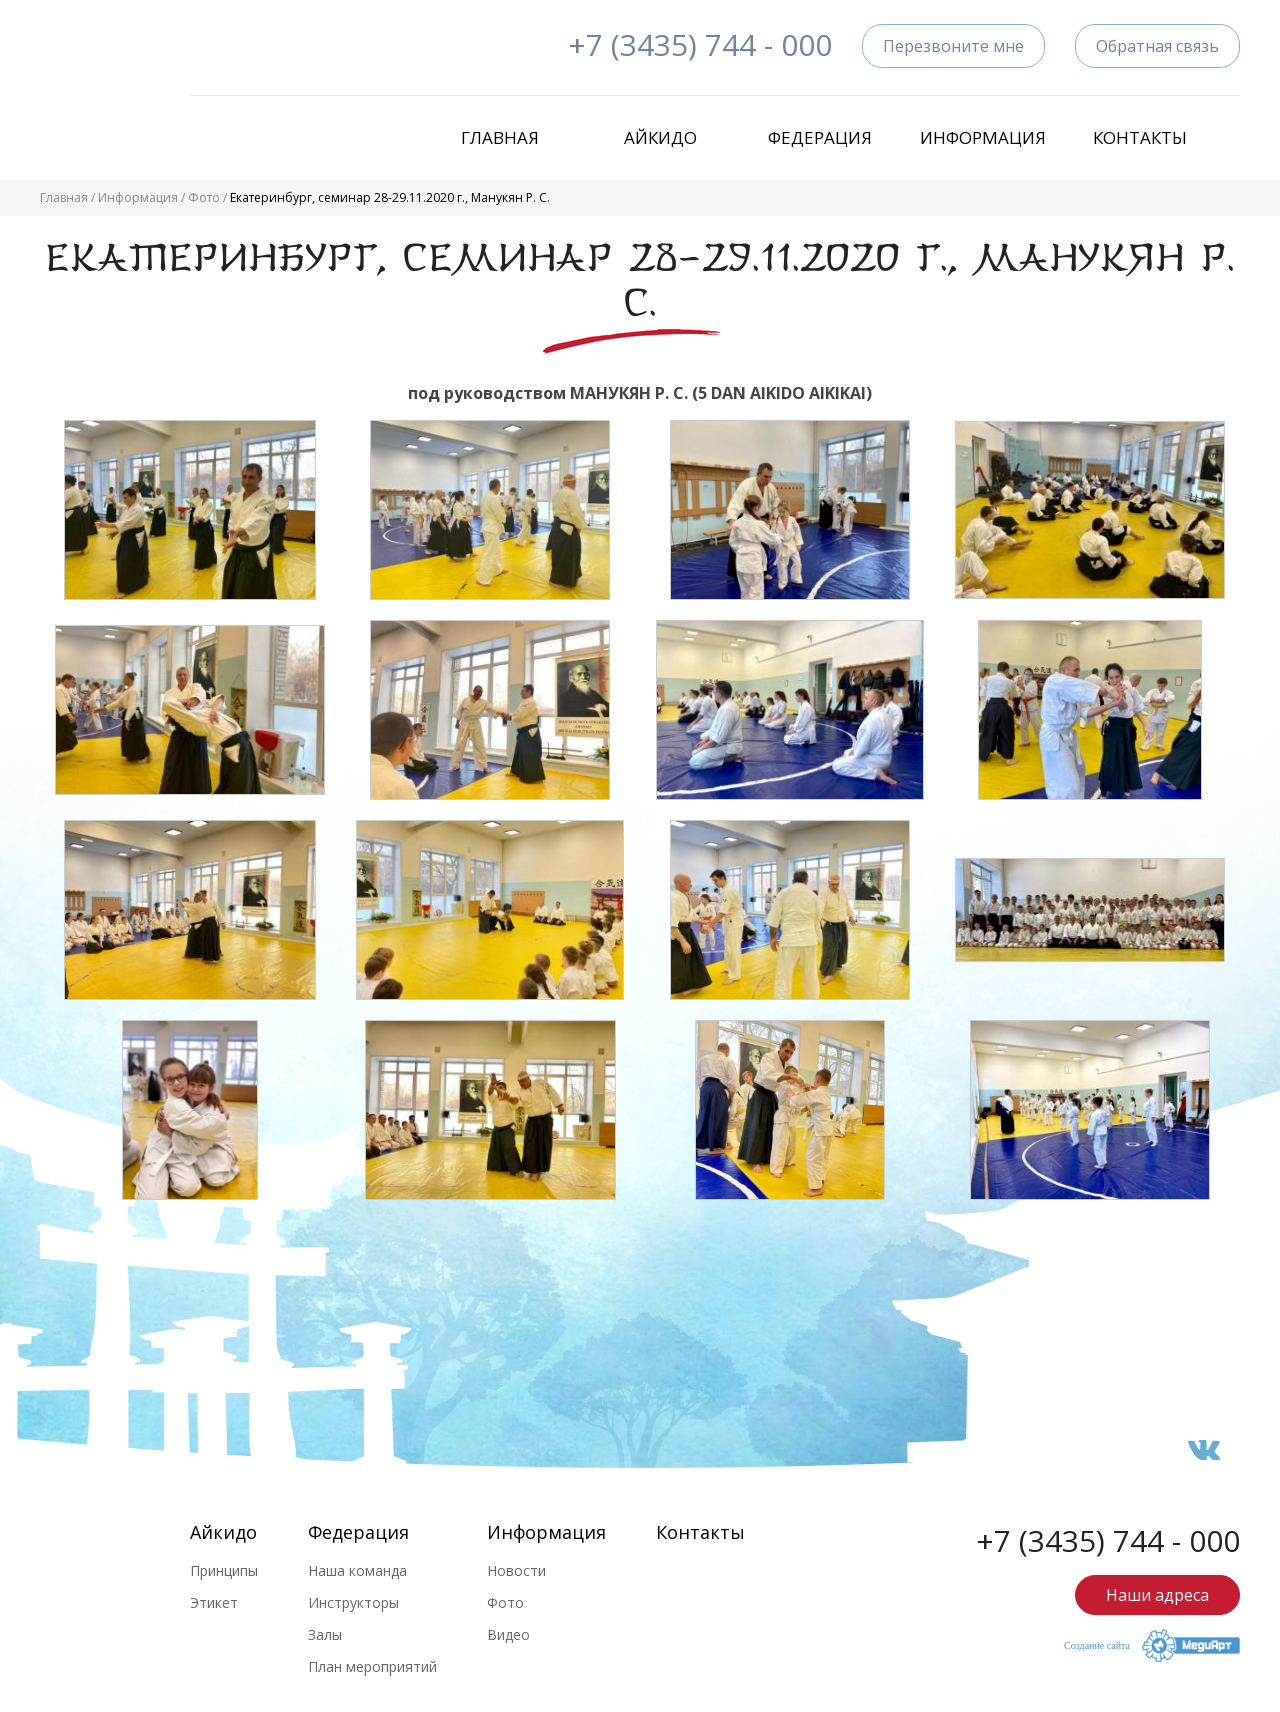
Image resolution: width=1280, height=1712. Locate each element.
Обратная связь (1157, 46)
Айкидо (660, 137)
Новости (516, 1570)
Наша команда (357, 1570)
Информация (980, 137)
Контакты (1140, 137)
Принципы (224, 1570)
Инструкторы (353, 1602)
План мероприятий (372, 1666)
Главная (500, 137)
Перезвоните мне (953, 46)
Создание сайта (1097, 1645)
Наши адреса (1157, 1595)
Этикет (214, 1602)
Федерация (820, 137)
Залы (325, 1634)
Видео (508, 1634)
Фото (204, 197)
